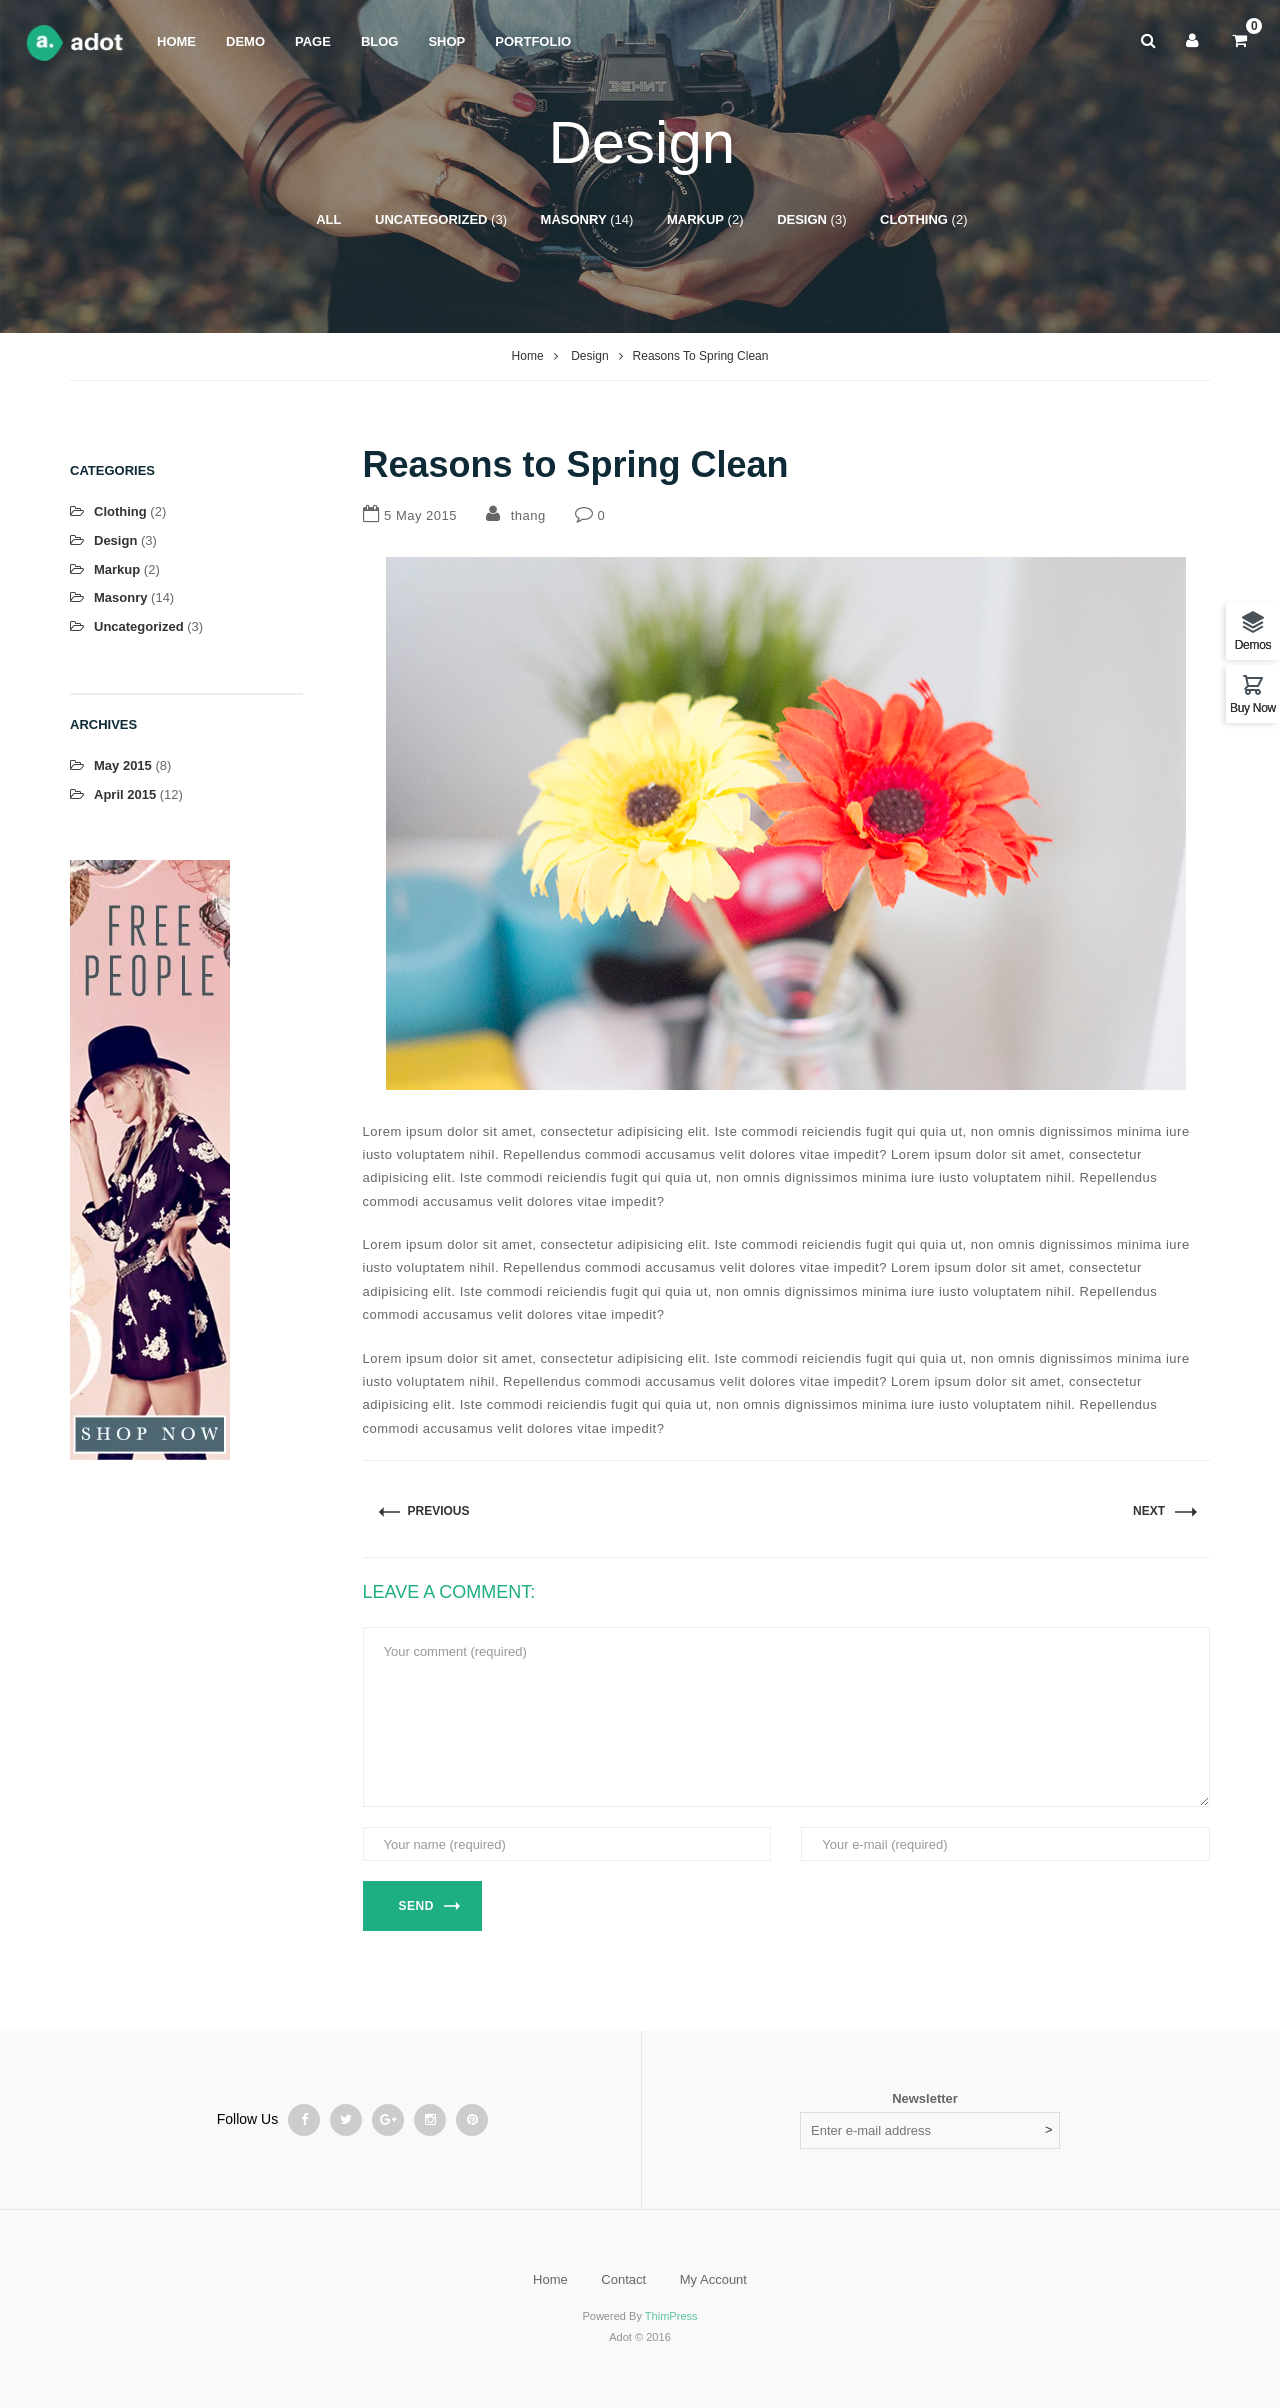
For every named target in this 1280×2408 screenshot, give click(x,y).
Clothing (914, 219)
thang (528, 515)
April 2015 (125, 794)
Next (1149, 1511)
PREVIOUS (439, 1511)
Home (528, 356)
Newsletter (925, 2098)
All (328, 219)
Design (802, 219)
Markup (695, 219)
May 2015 (123, 765)
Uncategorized (431, 219)
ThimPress (671, 2316)
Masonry (574, 219)
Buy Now (1253, 707)
